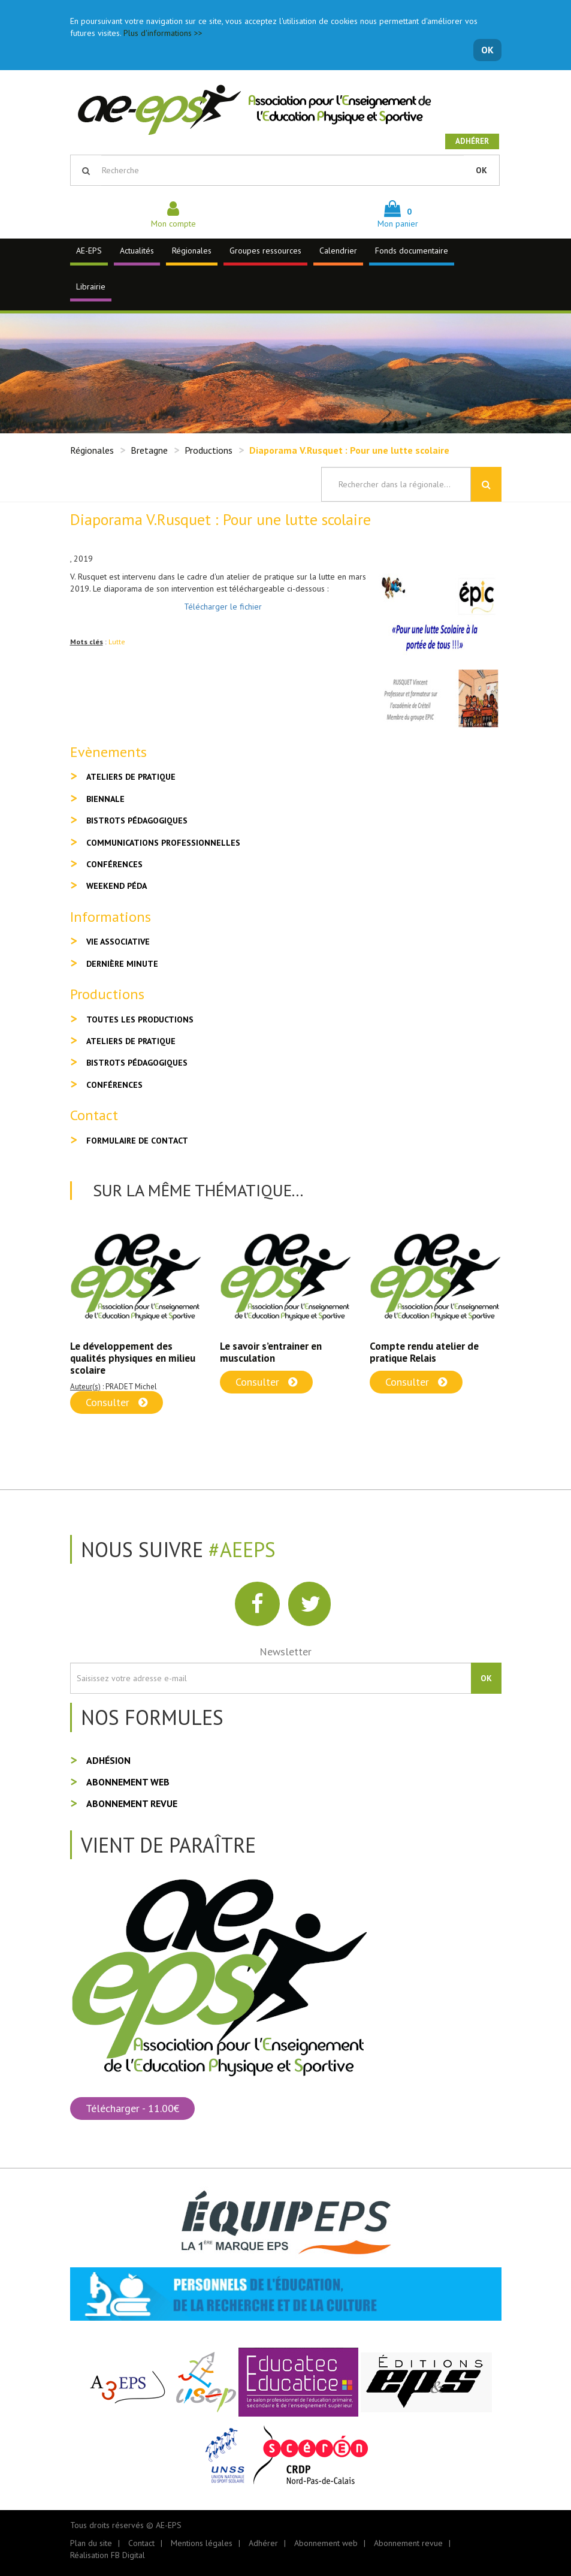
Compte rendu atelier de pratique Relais (424, 1352)
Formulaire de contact (137, 1140)
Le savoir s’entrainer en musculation (271, 1352)
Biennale (105, 799)
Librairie (90, 286)
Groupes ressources (265, 250)
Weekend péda (116, 885)
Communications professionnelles (163, 842)
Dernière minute (122, 963)
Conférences (114, 864)
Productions (208, 450)
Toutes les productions (140, 1019)
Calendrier (338, 250)
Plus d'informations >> (163, 33)
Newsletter (285, 1651)
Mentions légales (201, 2543)
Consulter (116, 1402)
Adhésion (108, 1760)
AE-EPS (89, 250)
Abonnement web (128, 1782)
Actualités (137, 250)
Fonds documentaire (411, 250)
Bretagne (149, 450)
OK (487, 50)
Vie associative (118, 941)
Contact (141, 2543)
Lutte (116, 641)
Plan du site (91, 2543)
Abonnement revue (131, 1803)
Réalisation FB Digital (107, 2555)
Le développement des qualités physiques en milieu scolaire (132, 1358)
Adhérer (472, 141)
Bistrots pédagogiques (137, 820)
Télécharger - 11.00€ (132, 2108)
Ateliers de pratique (131, 776)
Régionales (192, 250)
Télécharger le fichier (223, 606)
